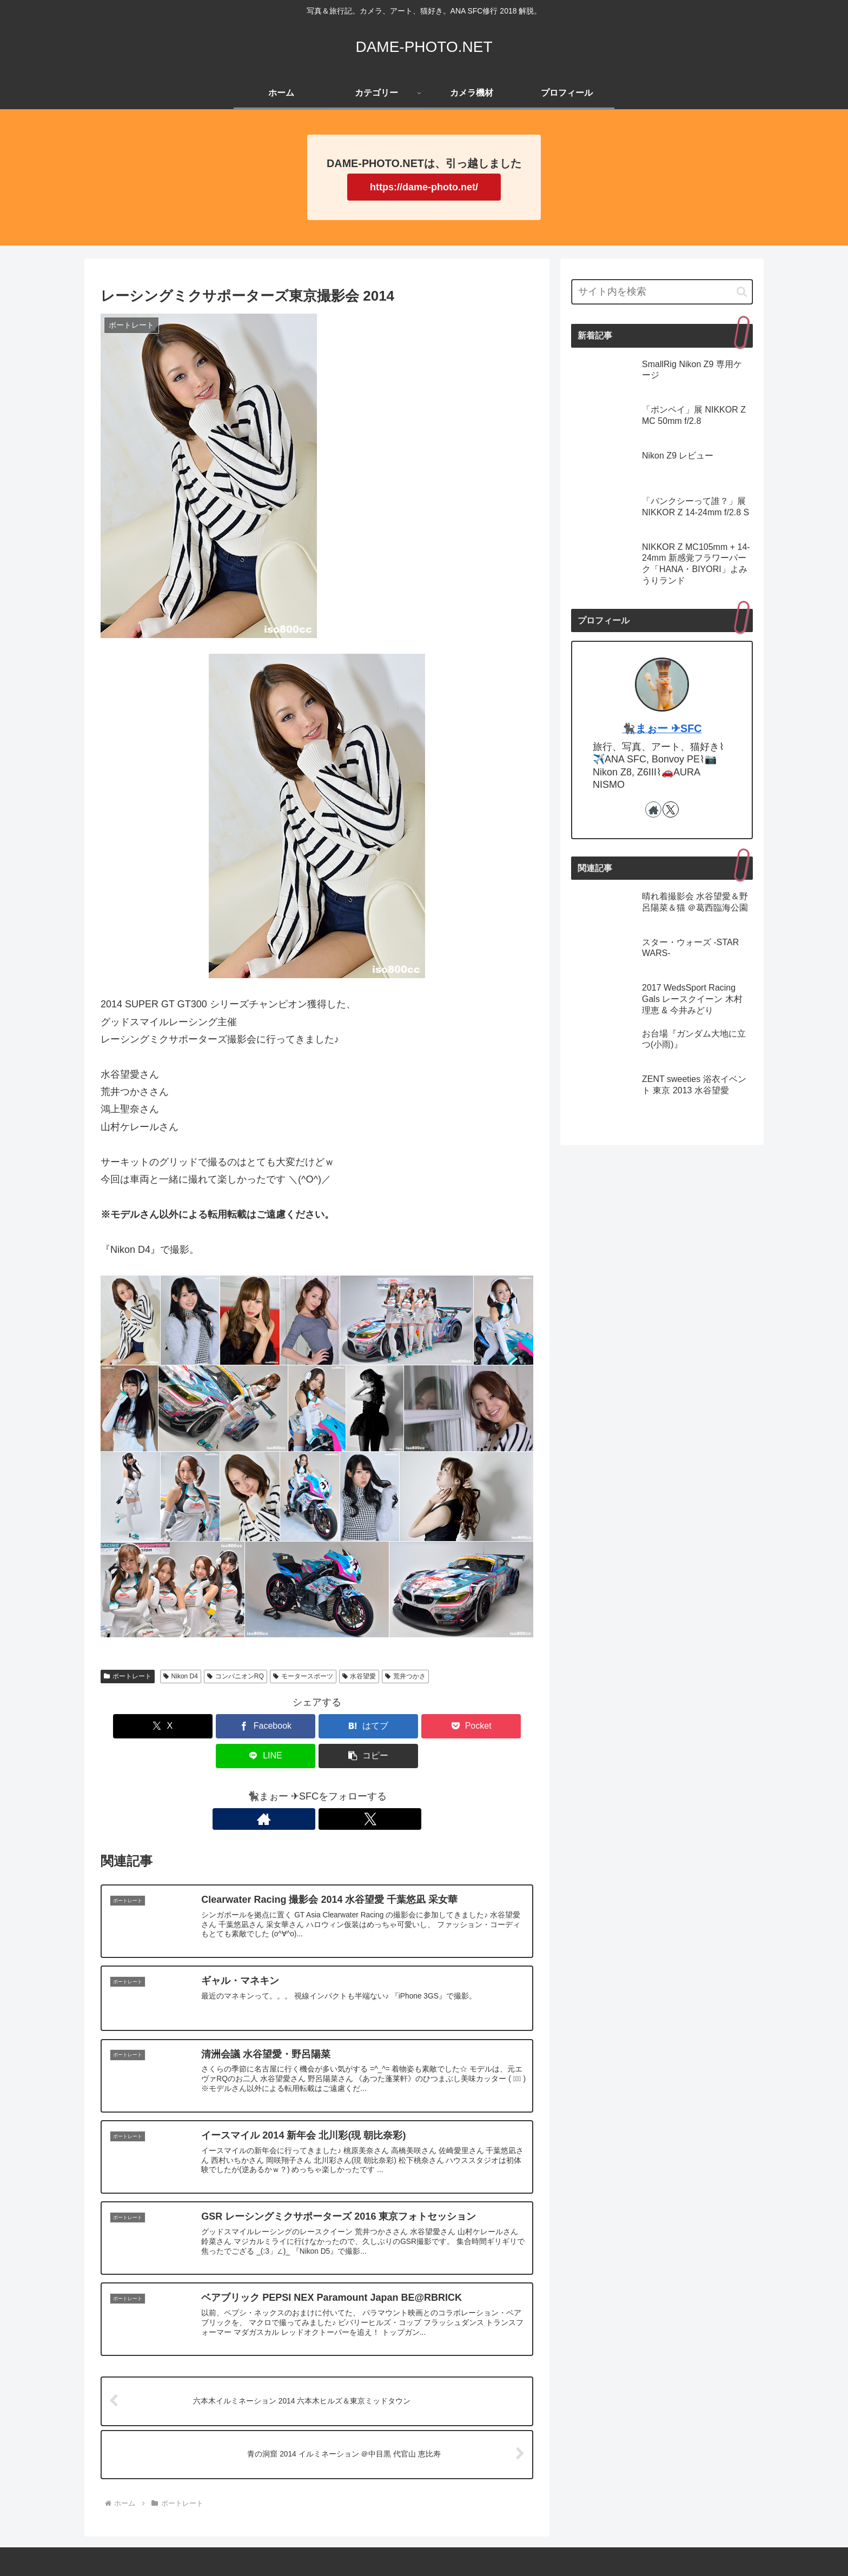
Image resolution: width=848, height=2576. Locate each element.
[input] (662, 291)
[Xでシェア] (135, 1726)
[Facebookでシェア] (207, 1726)
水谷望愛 (359, 1676)
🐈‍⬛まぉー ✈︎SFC (661, 728)
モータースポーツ (303, 1676)
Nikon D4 (180, 1676)
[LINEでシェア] (426, 1726)
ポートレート (127, 1676)
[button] (498, 1726)
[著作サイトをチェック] (304, 1789)
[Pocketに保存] (353, 1726)
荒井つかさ (405, 1676)
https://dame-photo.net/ (424, 187)
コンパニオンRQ (235, 1676)
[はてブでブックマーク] (280, 1726)
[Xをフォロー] (329, 1789)
